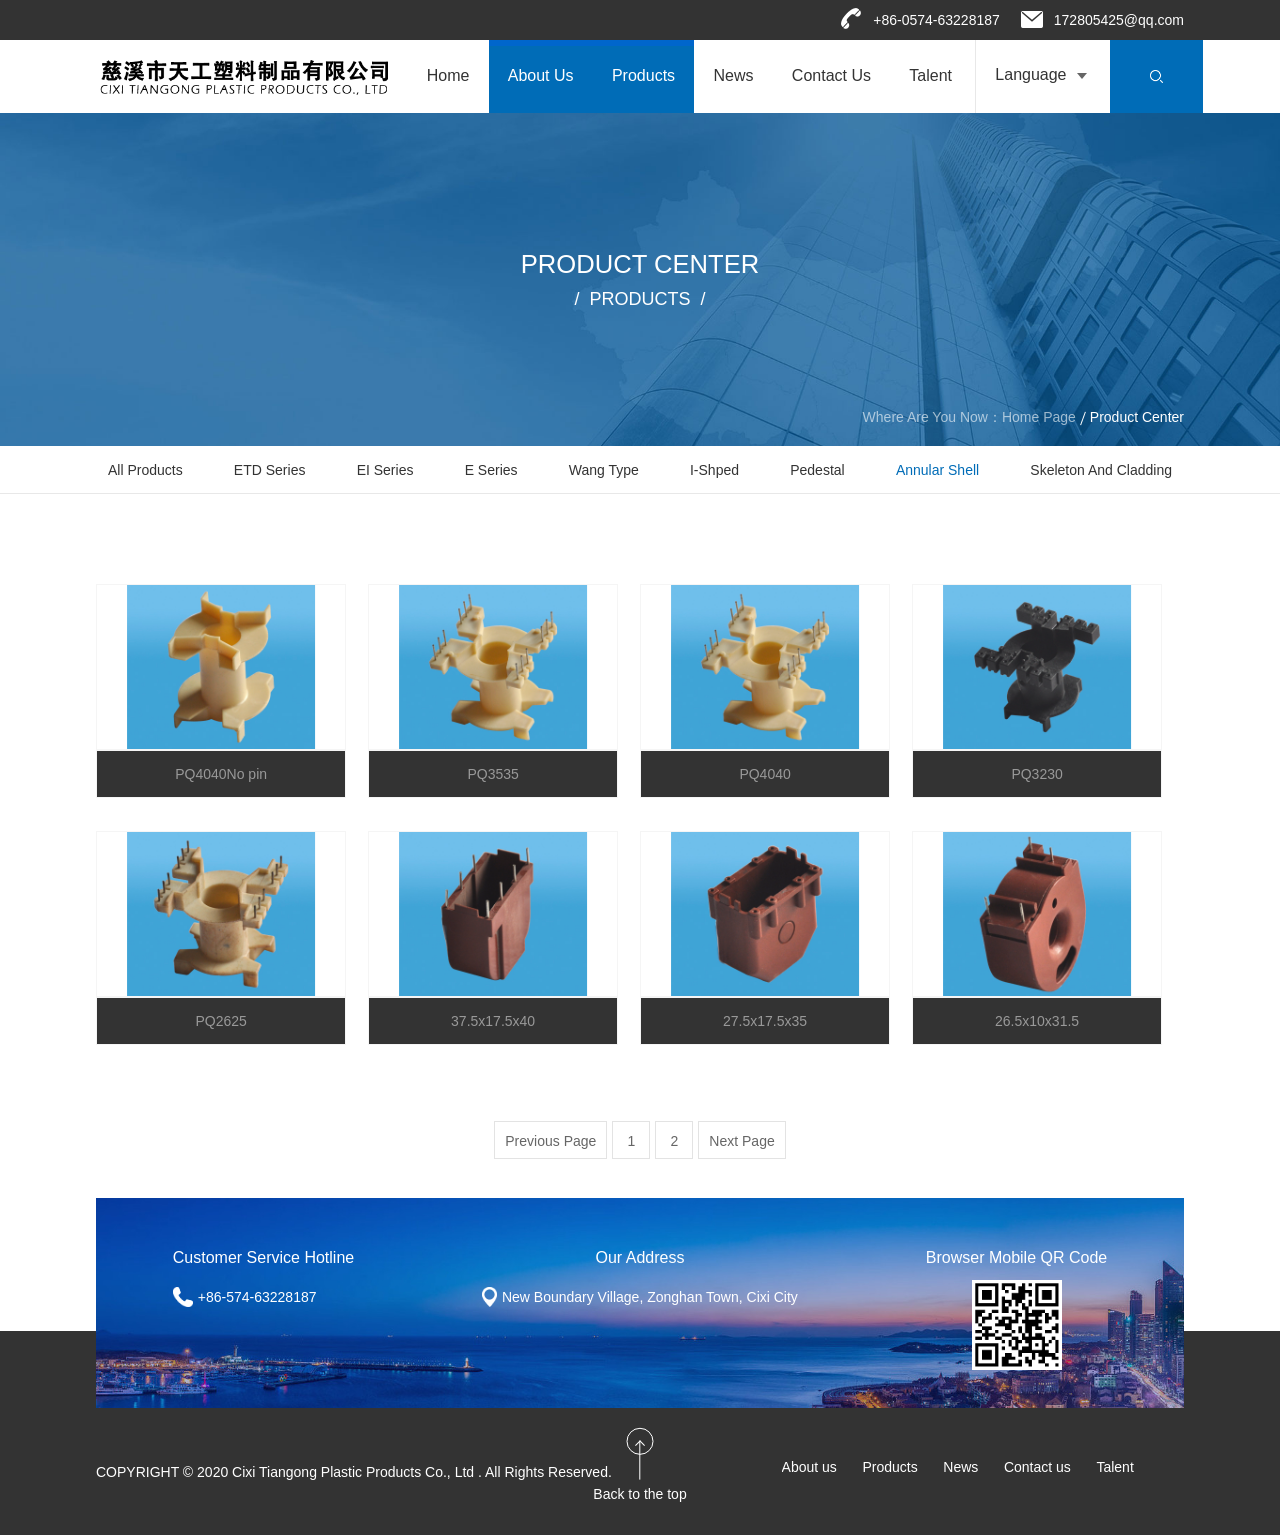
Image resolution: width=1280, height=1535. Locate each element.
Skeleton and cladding (1101, 470)
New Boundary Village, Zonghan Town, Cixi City (650, 1297)
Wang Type (604, 470)
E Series (491, 470)
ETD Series (270, 470)
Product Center (1137, 417)
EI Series (385, 470)
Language (1030, 74)
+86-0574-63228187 (936, 20)
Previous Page (550, 1141)
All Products (145, 470)
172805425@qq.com (1119, 20)
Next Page (741, 1141)
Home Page (1039, 417)
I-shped (714, 470)
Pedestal (817, 470)
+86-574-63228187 (257, 1297)
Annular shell (937, 470)
